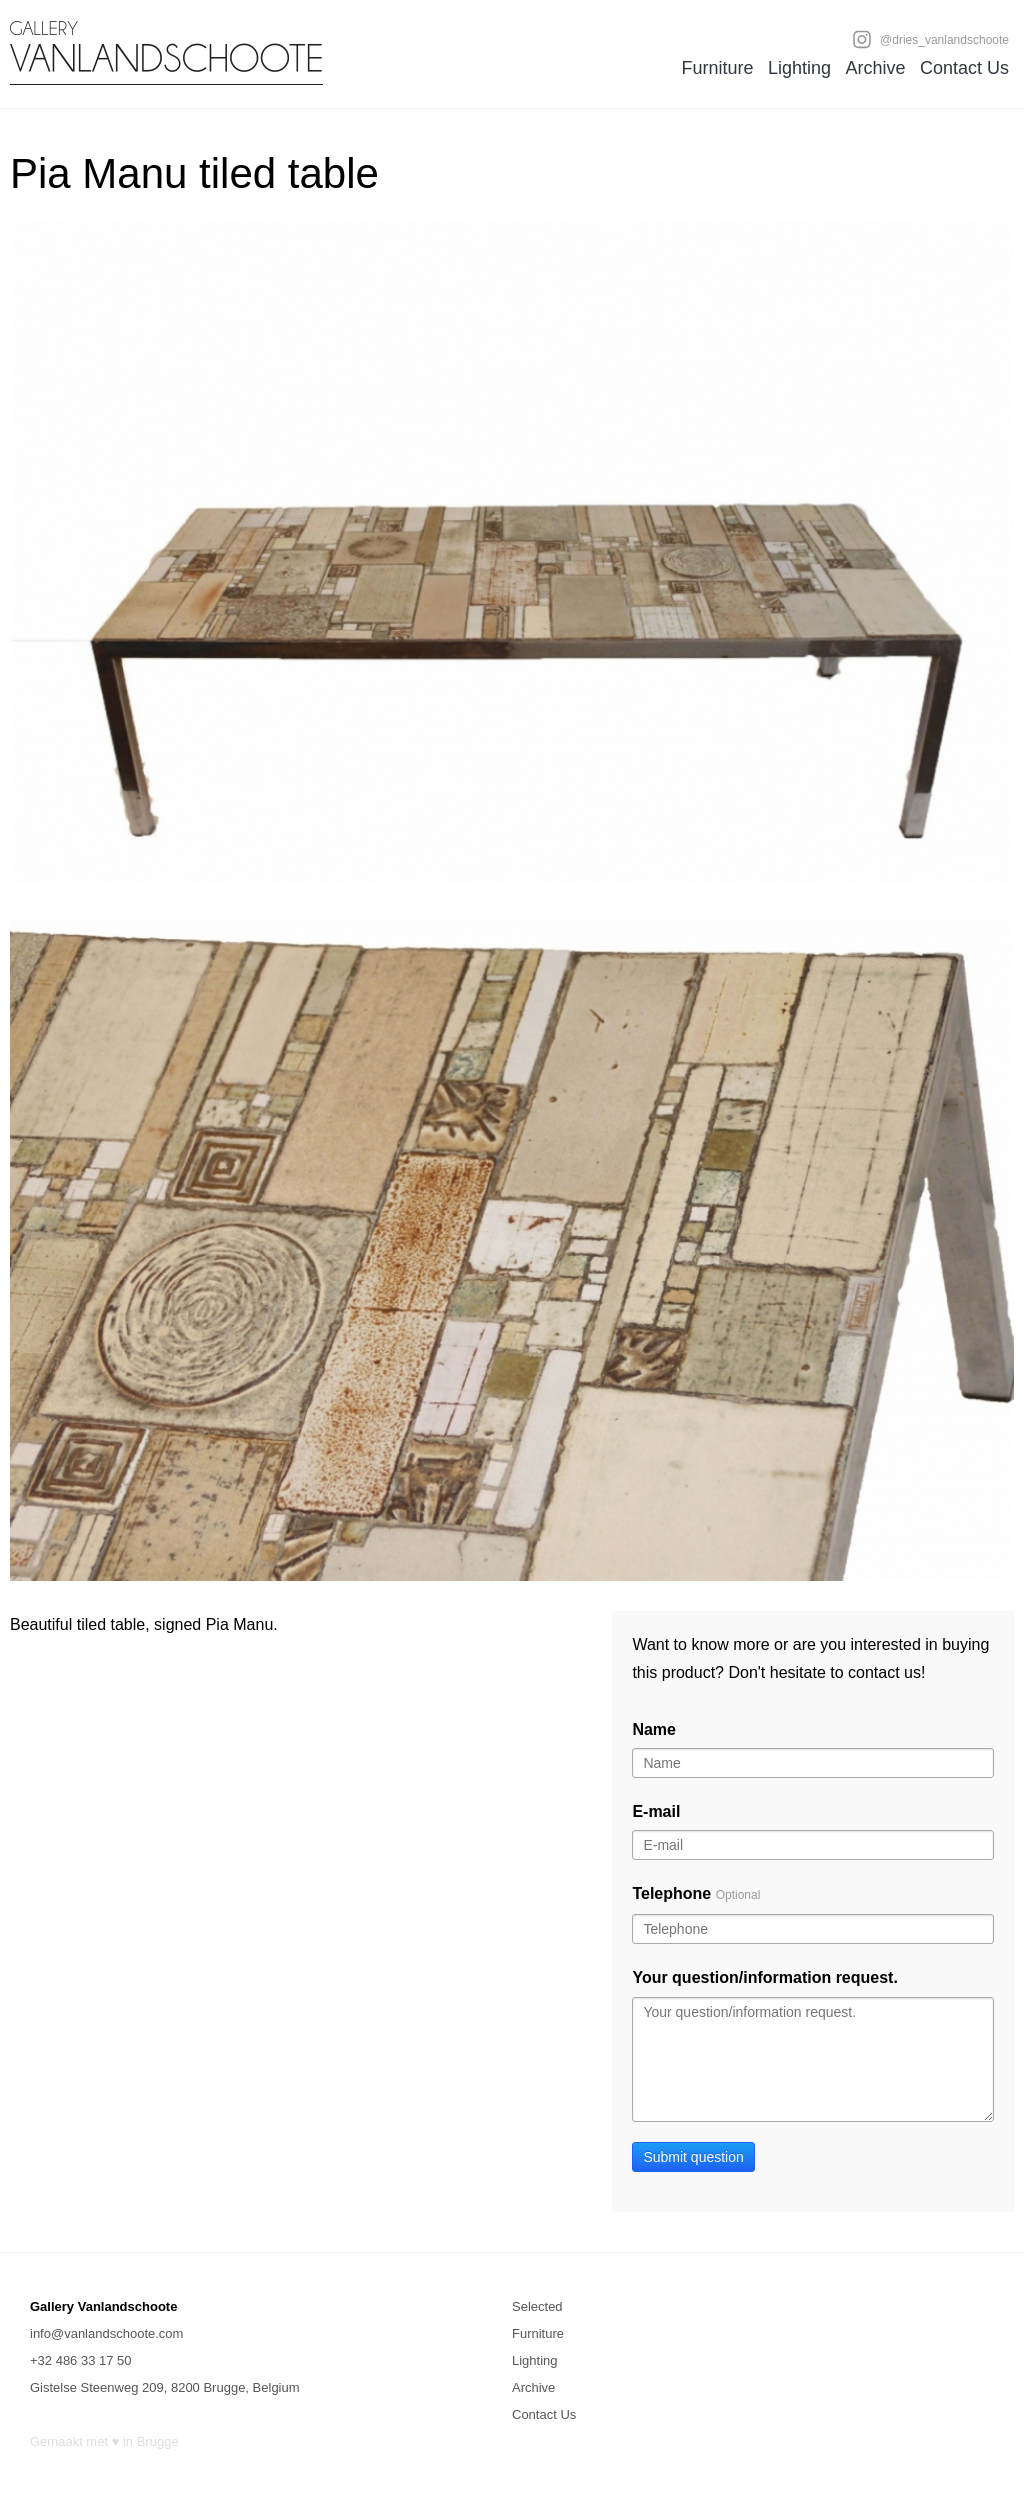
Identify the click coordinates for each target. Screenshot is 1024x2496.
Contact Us (964, 68)
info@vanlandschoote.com (106, 2333)
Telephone (696, 1893)
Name (654, 1729)
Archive (875, 68)
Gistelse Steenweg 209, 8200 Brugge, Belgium (165, 2387)
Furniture (717, 68)
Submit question (693, 2157)
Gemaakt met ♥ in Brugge (104, 2441)
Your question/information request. (765, 1977)
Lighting (799, 68)
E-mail (656, 1811)
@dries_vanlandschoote (930, 39)
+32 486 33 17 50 (81, 2360)
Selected (537, 2306)
